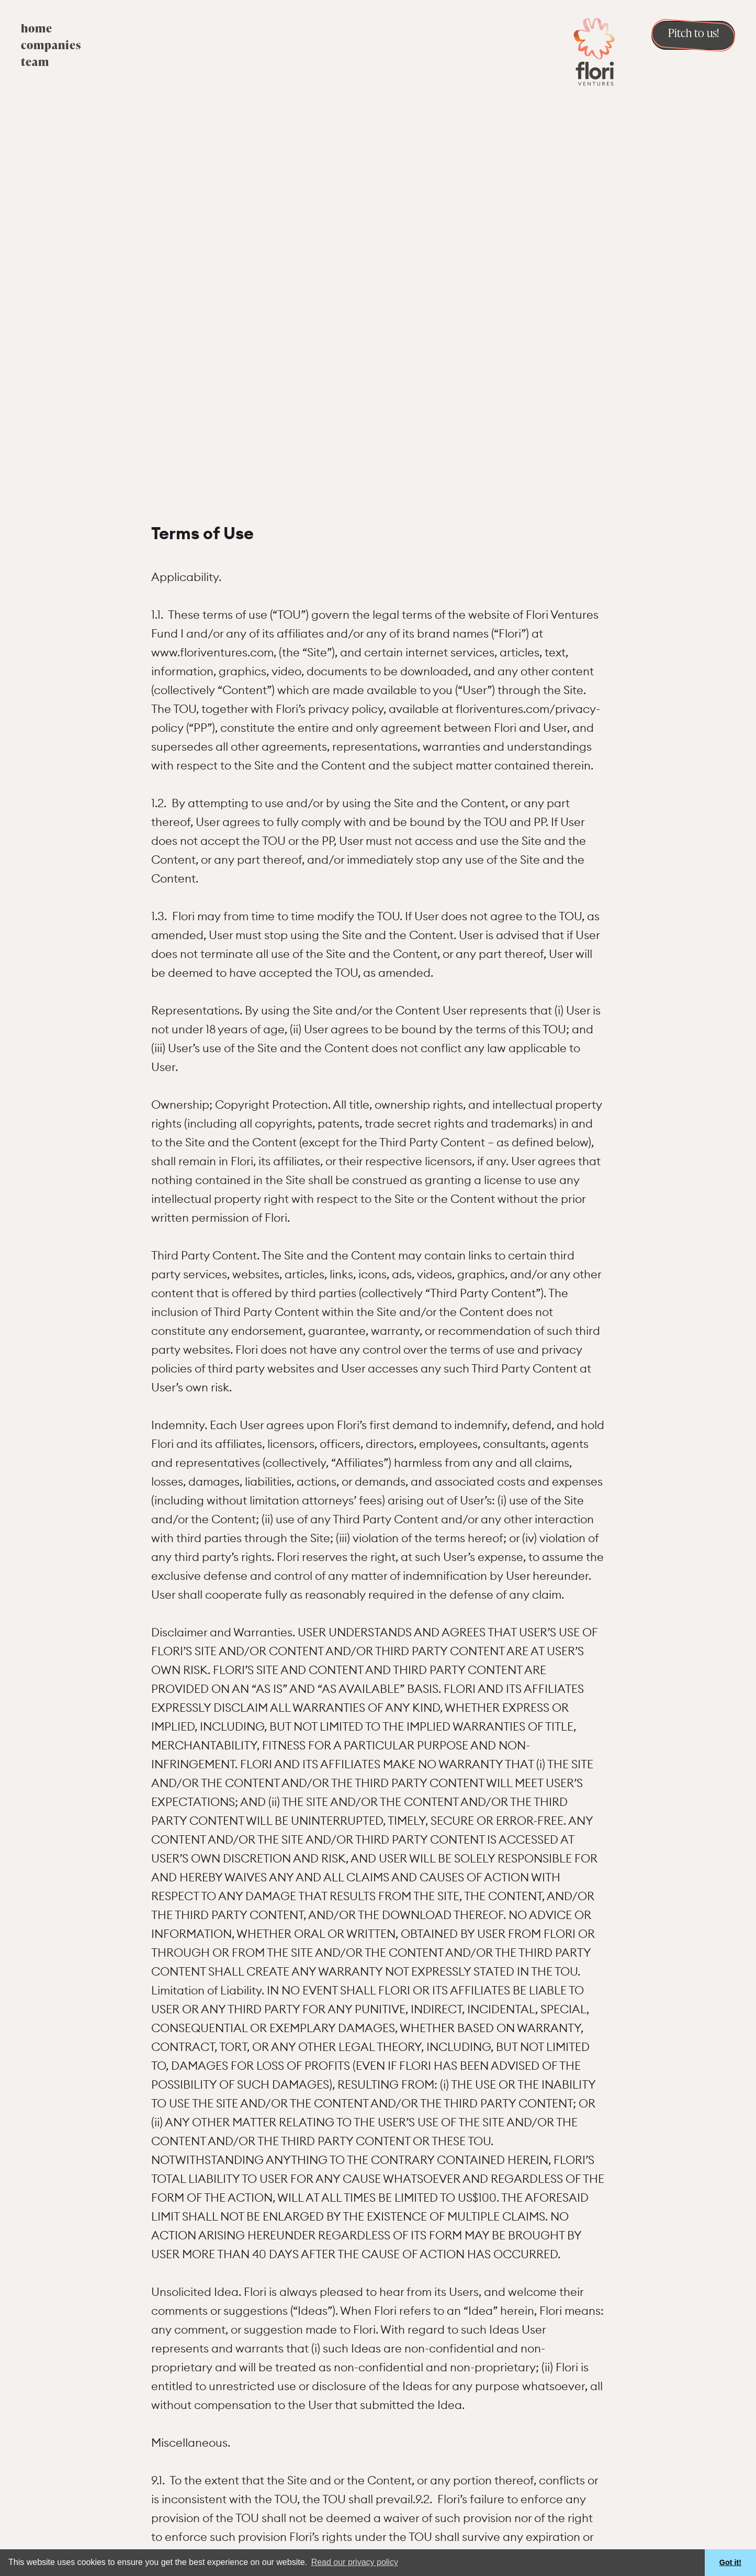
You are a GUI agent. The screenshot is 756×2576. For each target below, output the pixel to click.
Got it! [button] (730, 2562)
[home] (593, 51)
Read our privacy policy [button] (354, 2562)
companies (51, 46)
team (35, 63)
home (36, 29)
